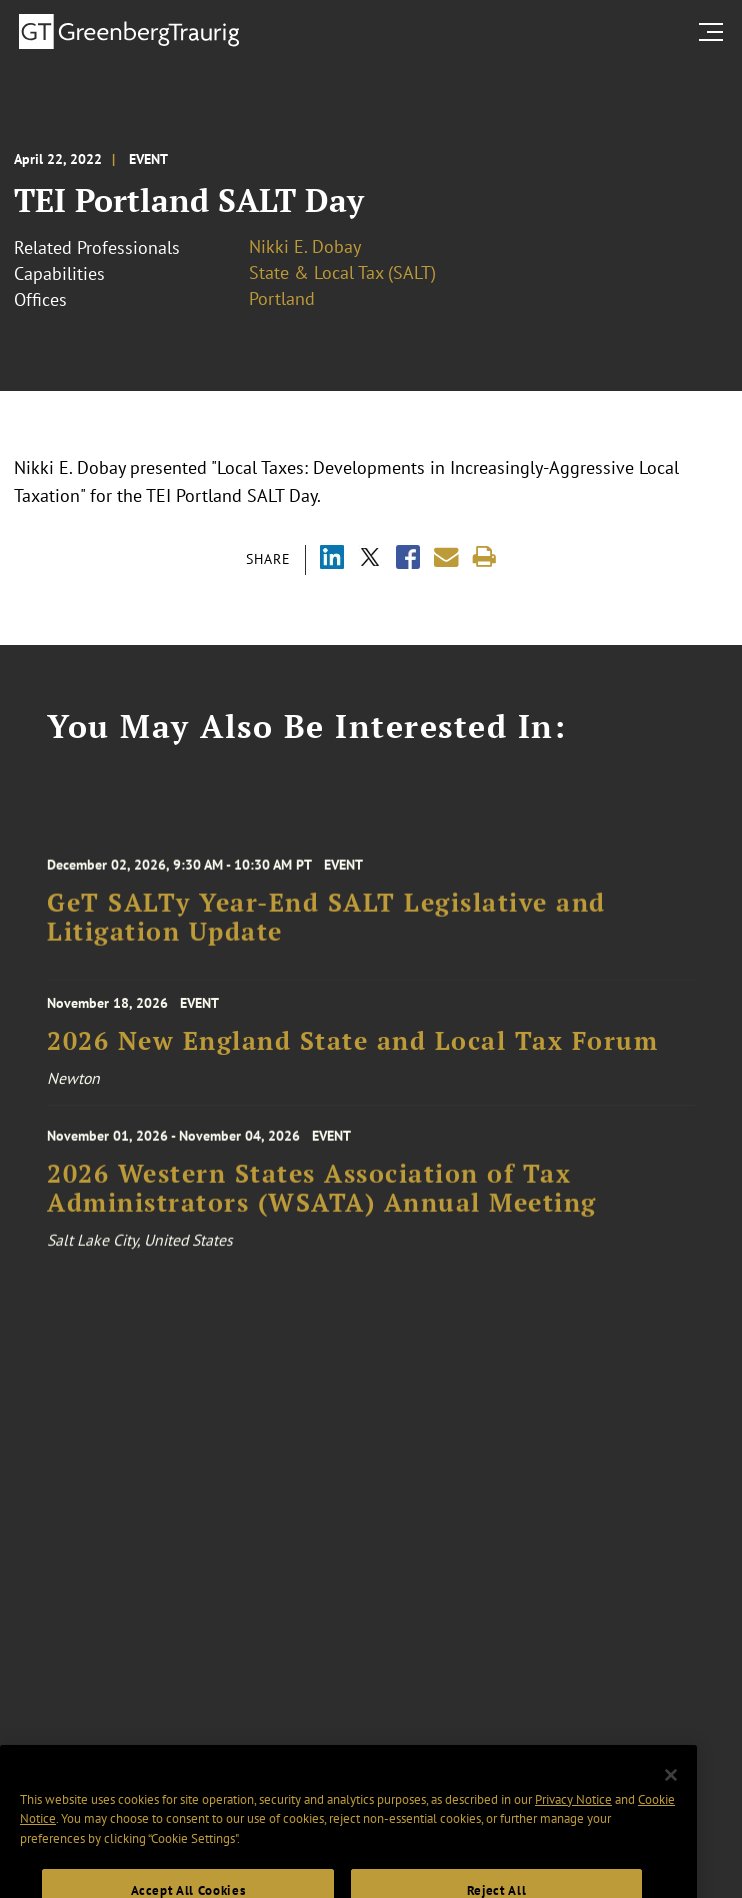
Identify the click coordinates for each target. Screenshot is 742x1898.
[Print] (484, 557)
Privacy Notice (573, 1820)
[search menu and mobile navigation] (715, 32)
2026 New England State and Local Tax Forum (352, 1047)
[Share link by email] (446, 557)
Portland (282, 298)
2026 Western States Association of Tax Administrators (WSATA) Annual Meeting (322, 1198)
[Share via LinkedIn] (332, 559)
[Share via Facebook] (408, 559)
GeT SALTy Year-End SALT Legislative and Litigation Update (326, 927)
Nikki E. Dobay (305, 246)
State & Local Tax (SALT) (342, 272)
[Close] (671, 1797)
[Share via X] (370, 559)
